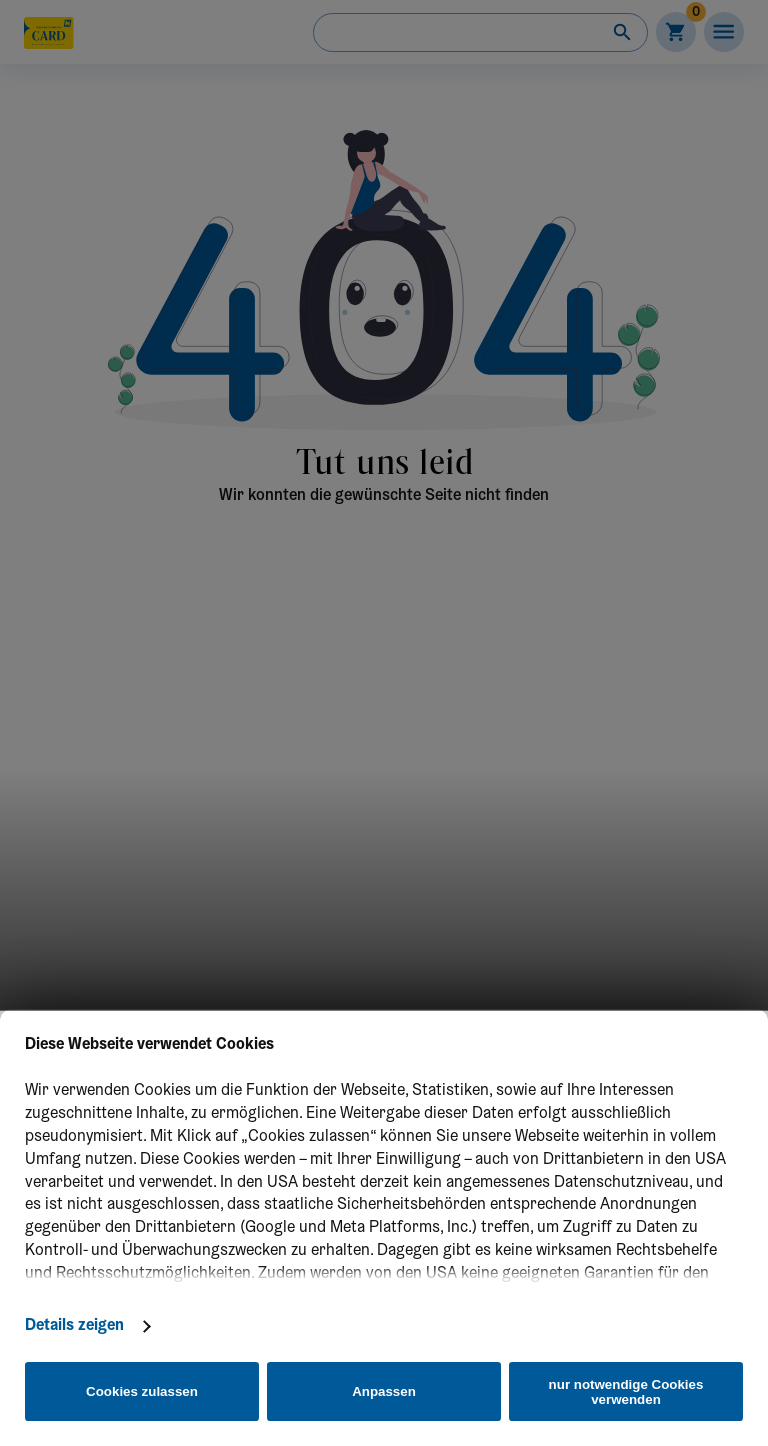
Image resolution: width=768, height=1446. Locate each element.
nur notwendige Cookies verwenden (626, 1392)
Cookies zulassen (142, 1391)
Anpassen (384, 1391)
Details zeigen (74, 1326)
